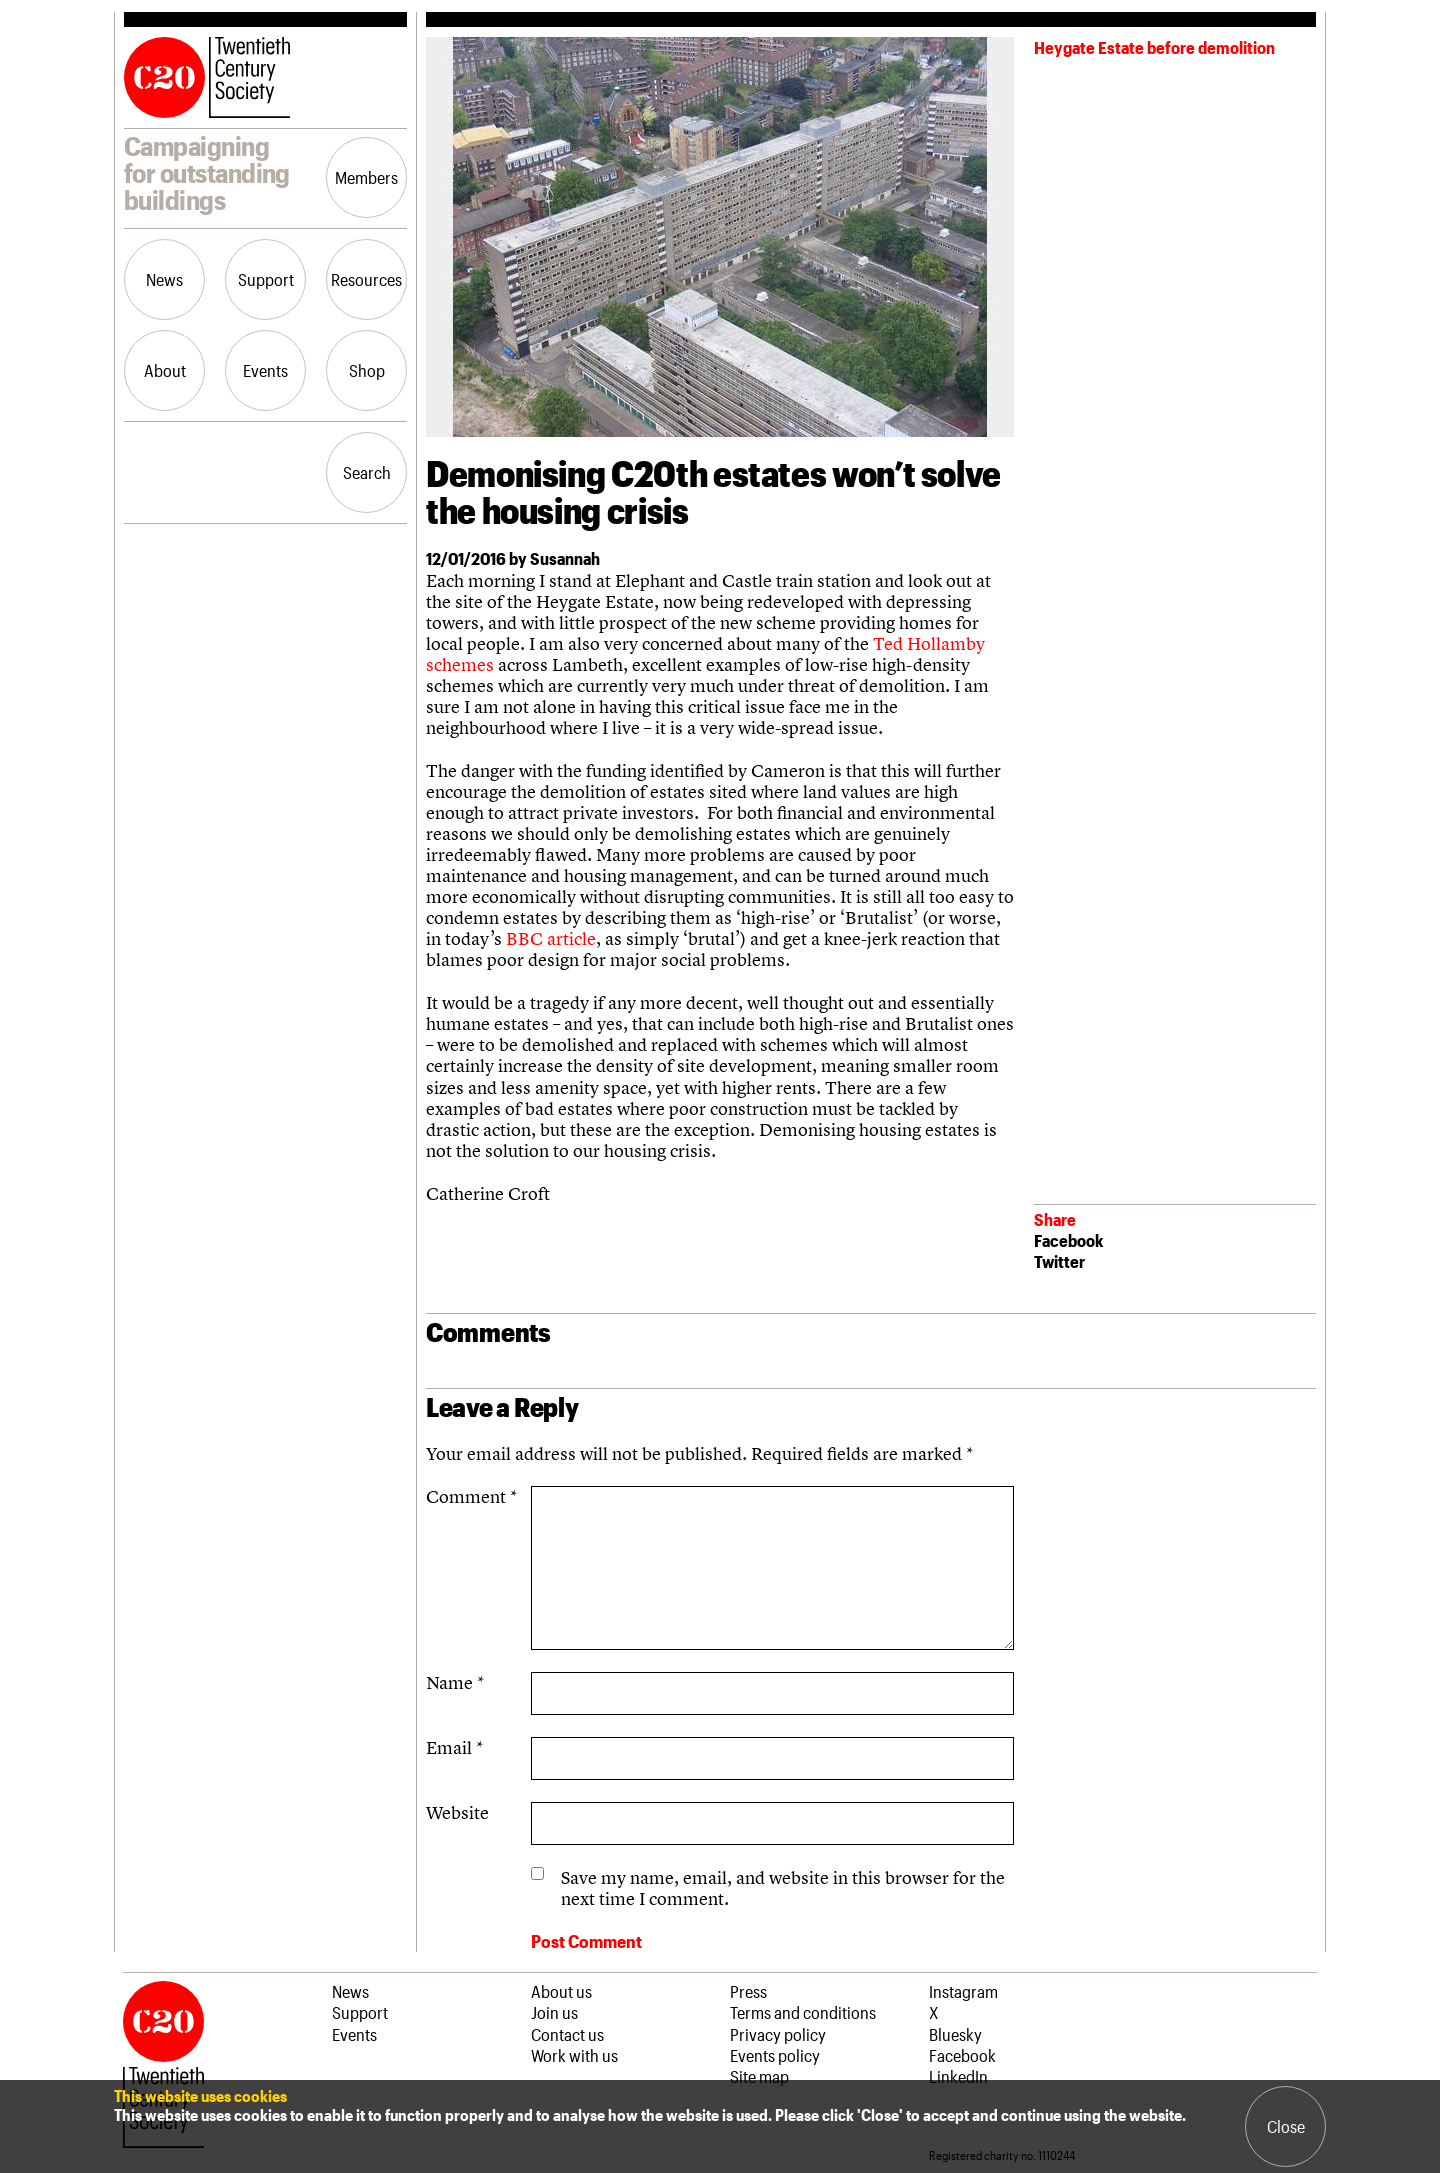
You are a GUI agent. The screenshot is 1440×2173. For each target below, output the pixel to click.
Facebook (1068, 1240)
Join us (554, 2012)
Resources (366, 279)
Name (455, 1682)
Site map (759, 2076)
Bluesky (955, 2034)
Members (366, 177)
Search (367, 472)
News (164, 279)
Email (454, 1747)
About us (561, 1991)
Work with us (574, 2055)
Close (1286, 2126)
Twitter (1059, 1261)
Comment (471, 1496)
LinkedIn (958, 2076)
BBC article (551, 938)
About (165, 370)
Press (748, 1991)
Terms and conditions (803, 2012)
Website (457, 1812)
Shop (367, 370)
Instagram (963, 1991)
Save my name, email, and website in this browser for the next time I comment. (783, 1888)
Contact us (567, 2034)
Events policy (775, 2055)
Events (265, 370)
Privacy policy (778, 2034)
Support (266, 279)
